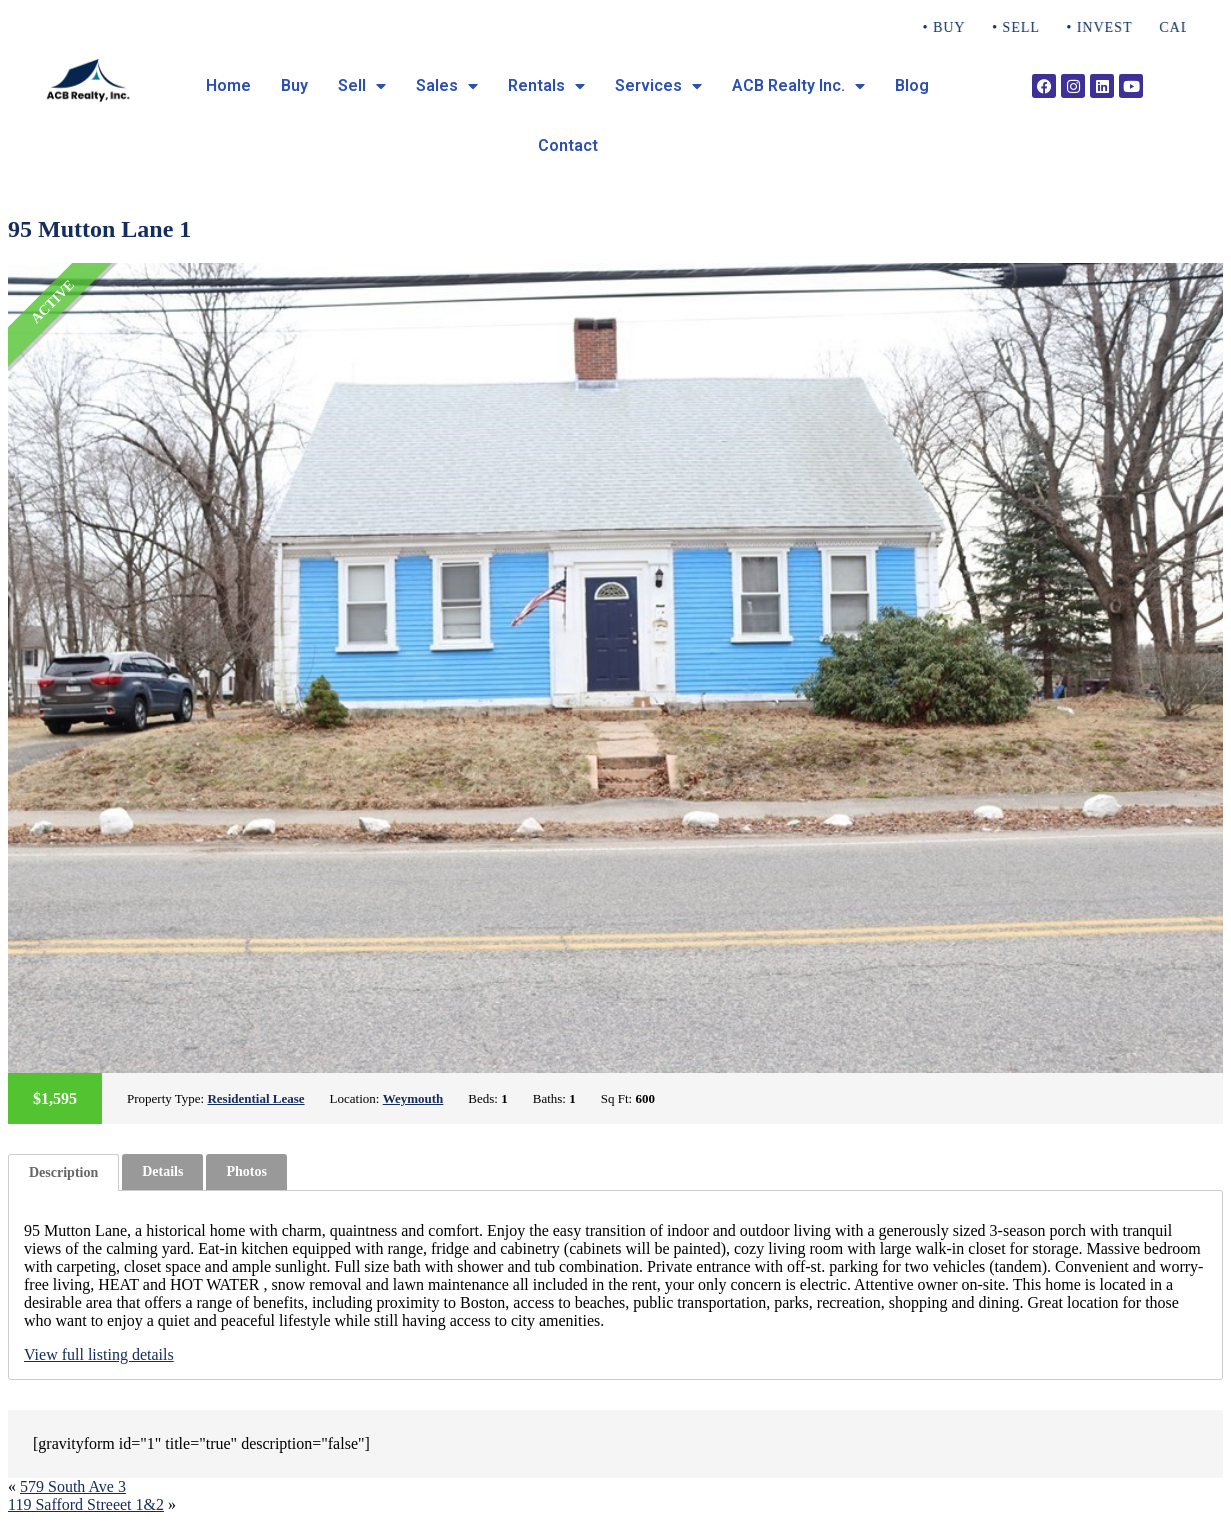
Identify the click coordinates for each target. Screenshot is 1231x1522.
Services (658, 86)
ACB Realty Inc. (798, 86)
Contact (568, 145)
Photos (246, 1171)
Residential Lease (255, 1098)
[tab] (63, 1172)
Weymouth (413, 1098)
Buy (294, 85)
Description (63, 1172)
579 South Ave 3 (73, 1486)
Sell (362, 86)
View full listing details (99, 1354)
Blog (912, 85)
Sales (447, 86)
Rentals (546, 86)
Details (162, 1171)
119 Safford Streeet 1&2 (86, 1504)
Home (228, 85)
